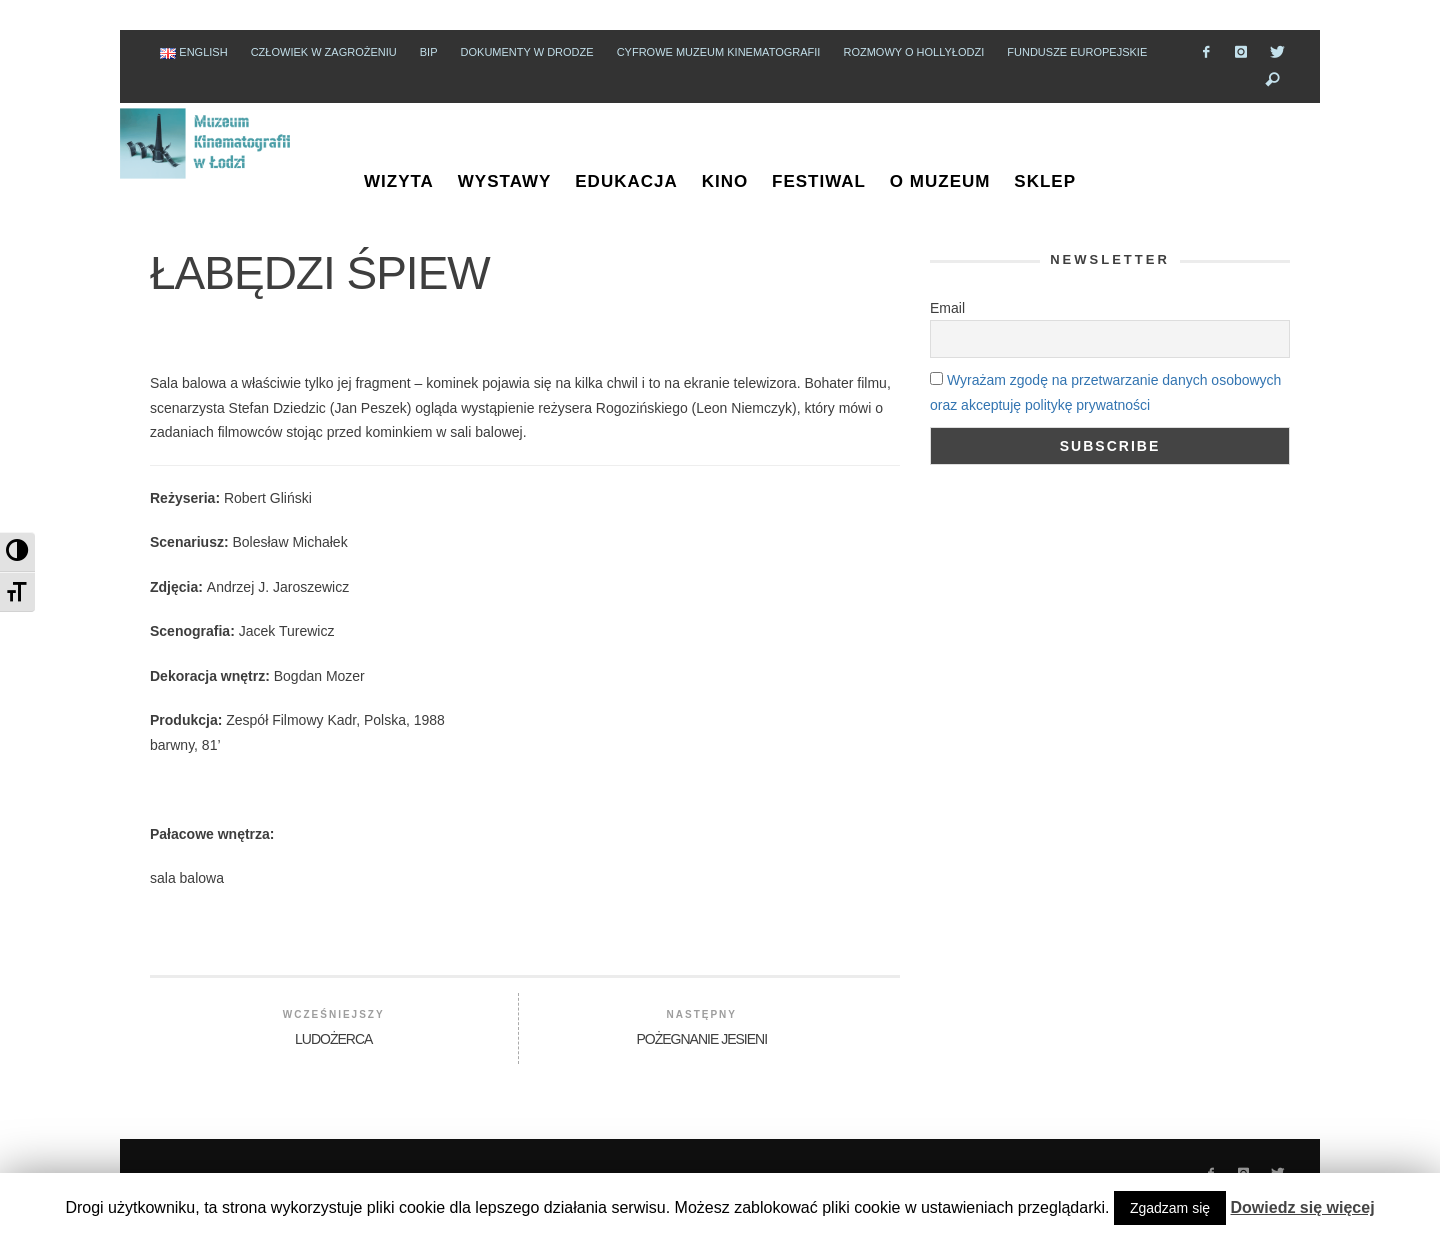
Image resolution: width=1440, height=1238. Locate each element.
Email (932, 308)
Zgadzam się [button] (1170, 1208)
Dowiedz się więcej (1303, 1207)
